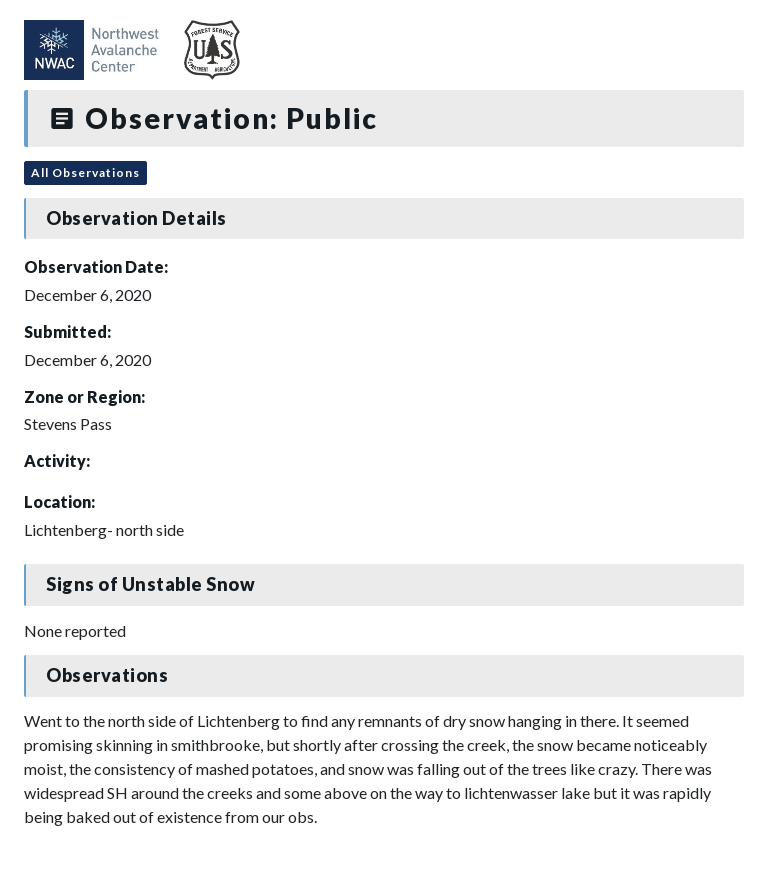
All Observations (85, 172)
